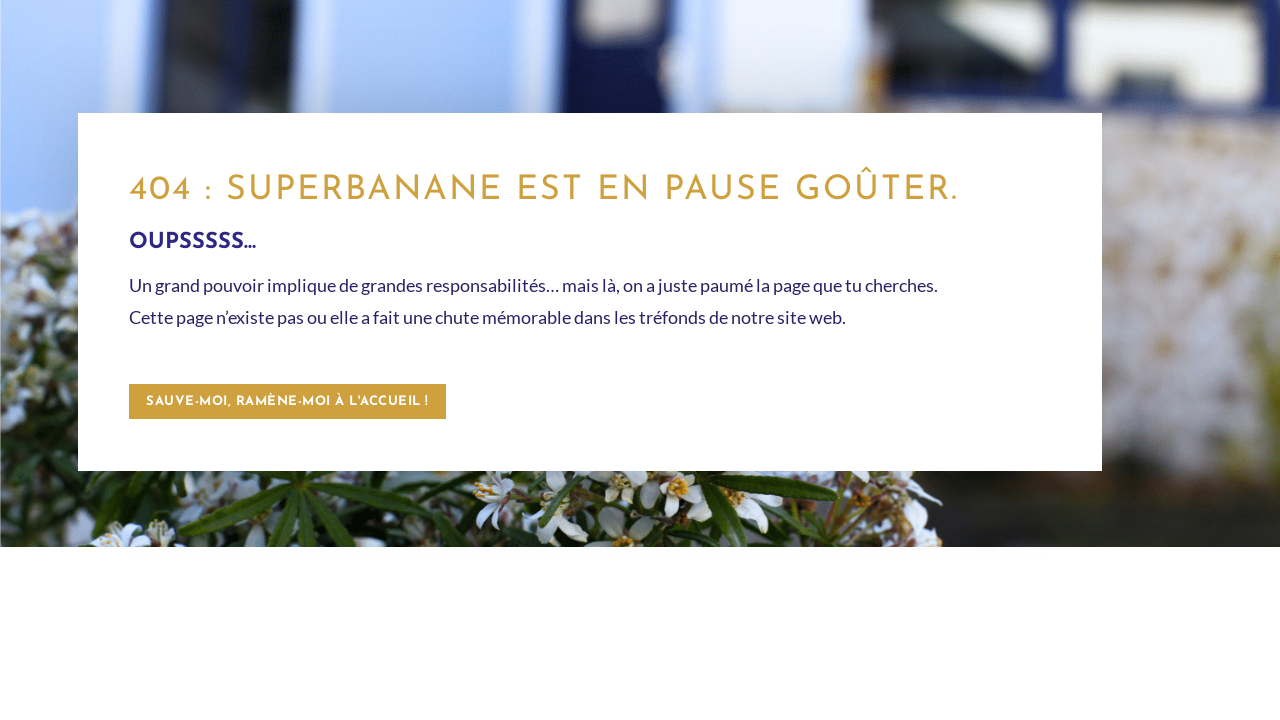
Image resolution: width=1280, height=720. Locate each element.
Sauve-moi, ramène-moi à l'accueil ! (287, 401)
